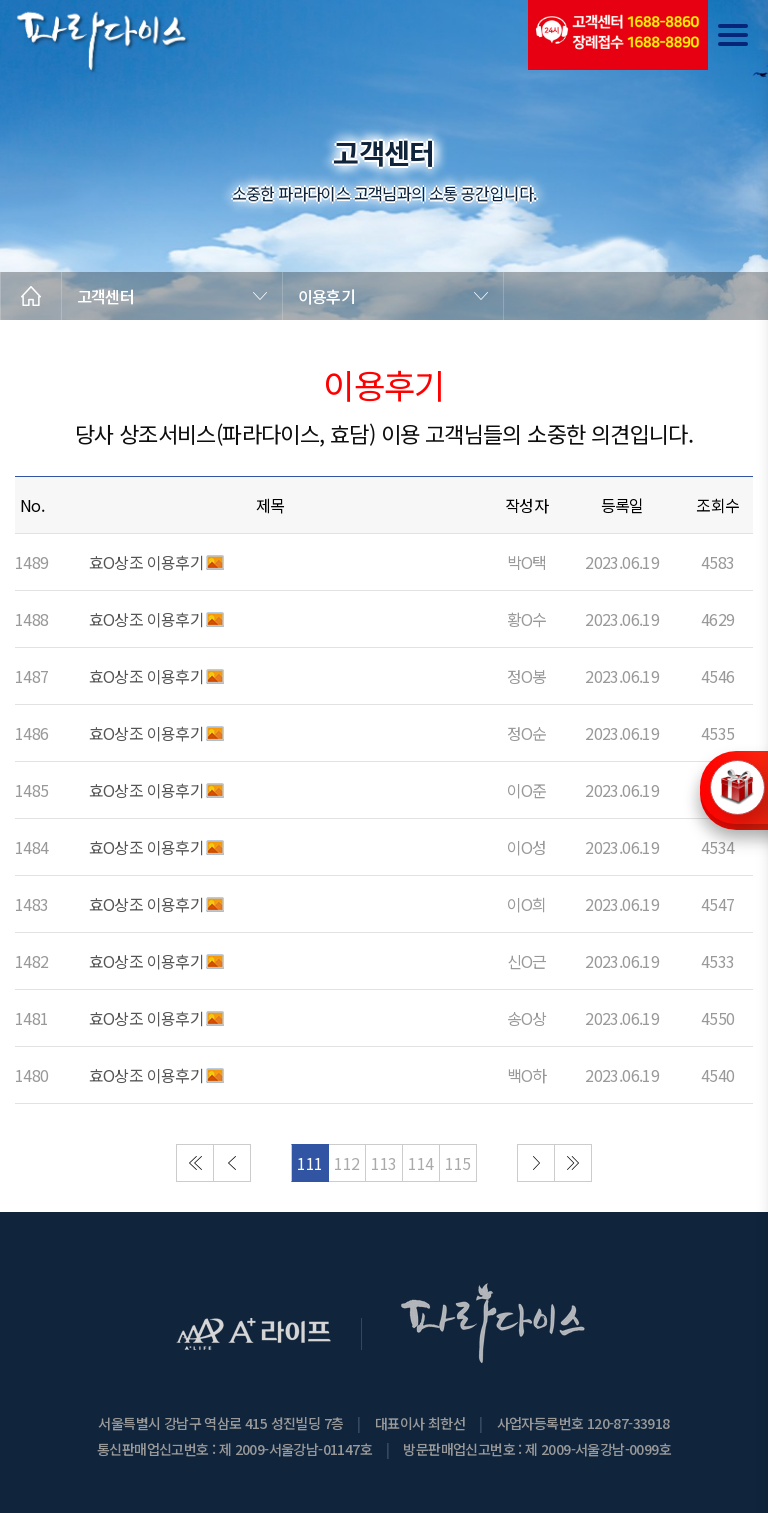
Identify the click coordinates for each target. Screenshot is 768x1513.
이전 (232, 1163)
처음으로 (195, 1163)
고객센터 (105, 296)
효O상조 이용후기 (147, 562)
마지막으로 (573, 1163)
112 (346, 1163)
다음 (536, 1163)
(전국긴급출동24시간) (618, 35)
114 (420, 1163)
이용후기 (326, 296)
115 (457, 1163)
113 (383, 1163)
